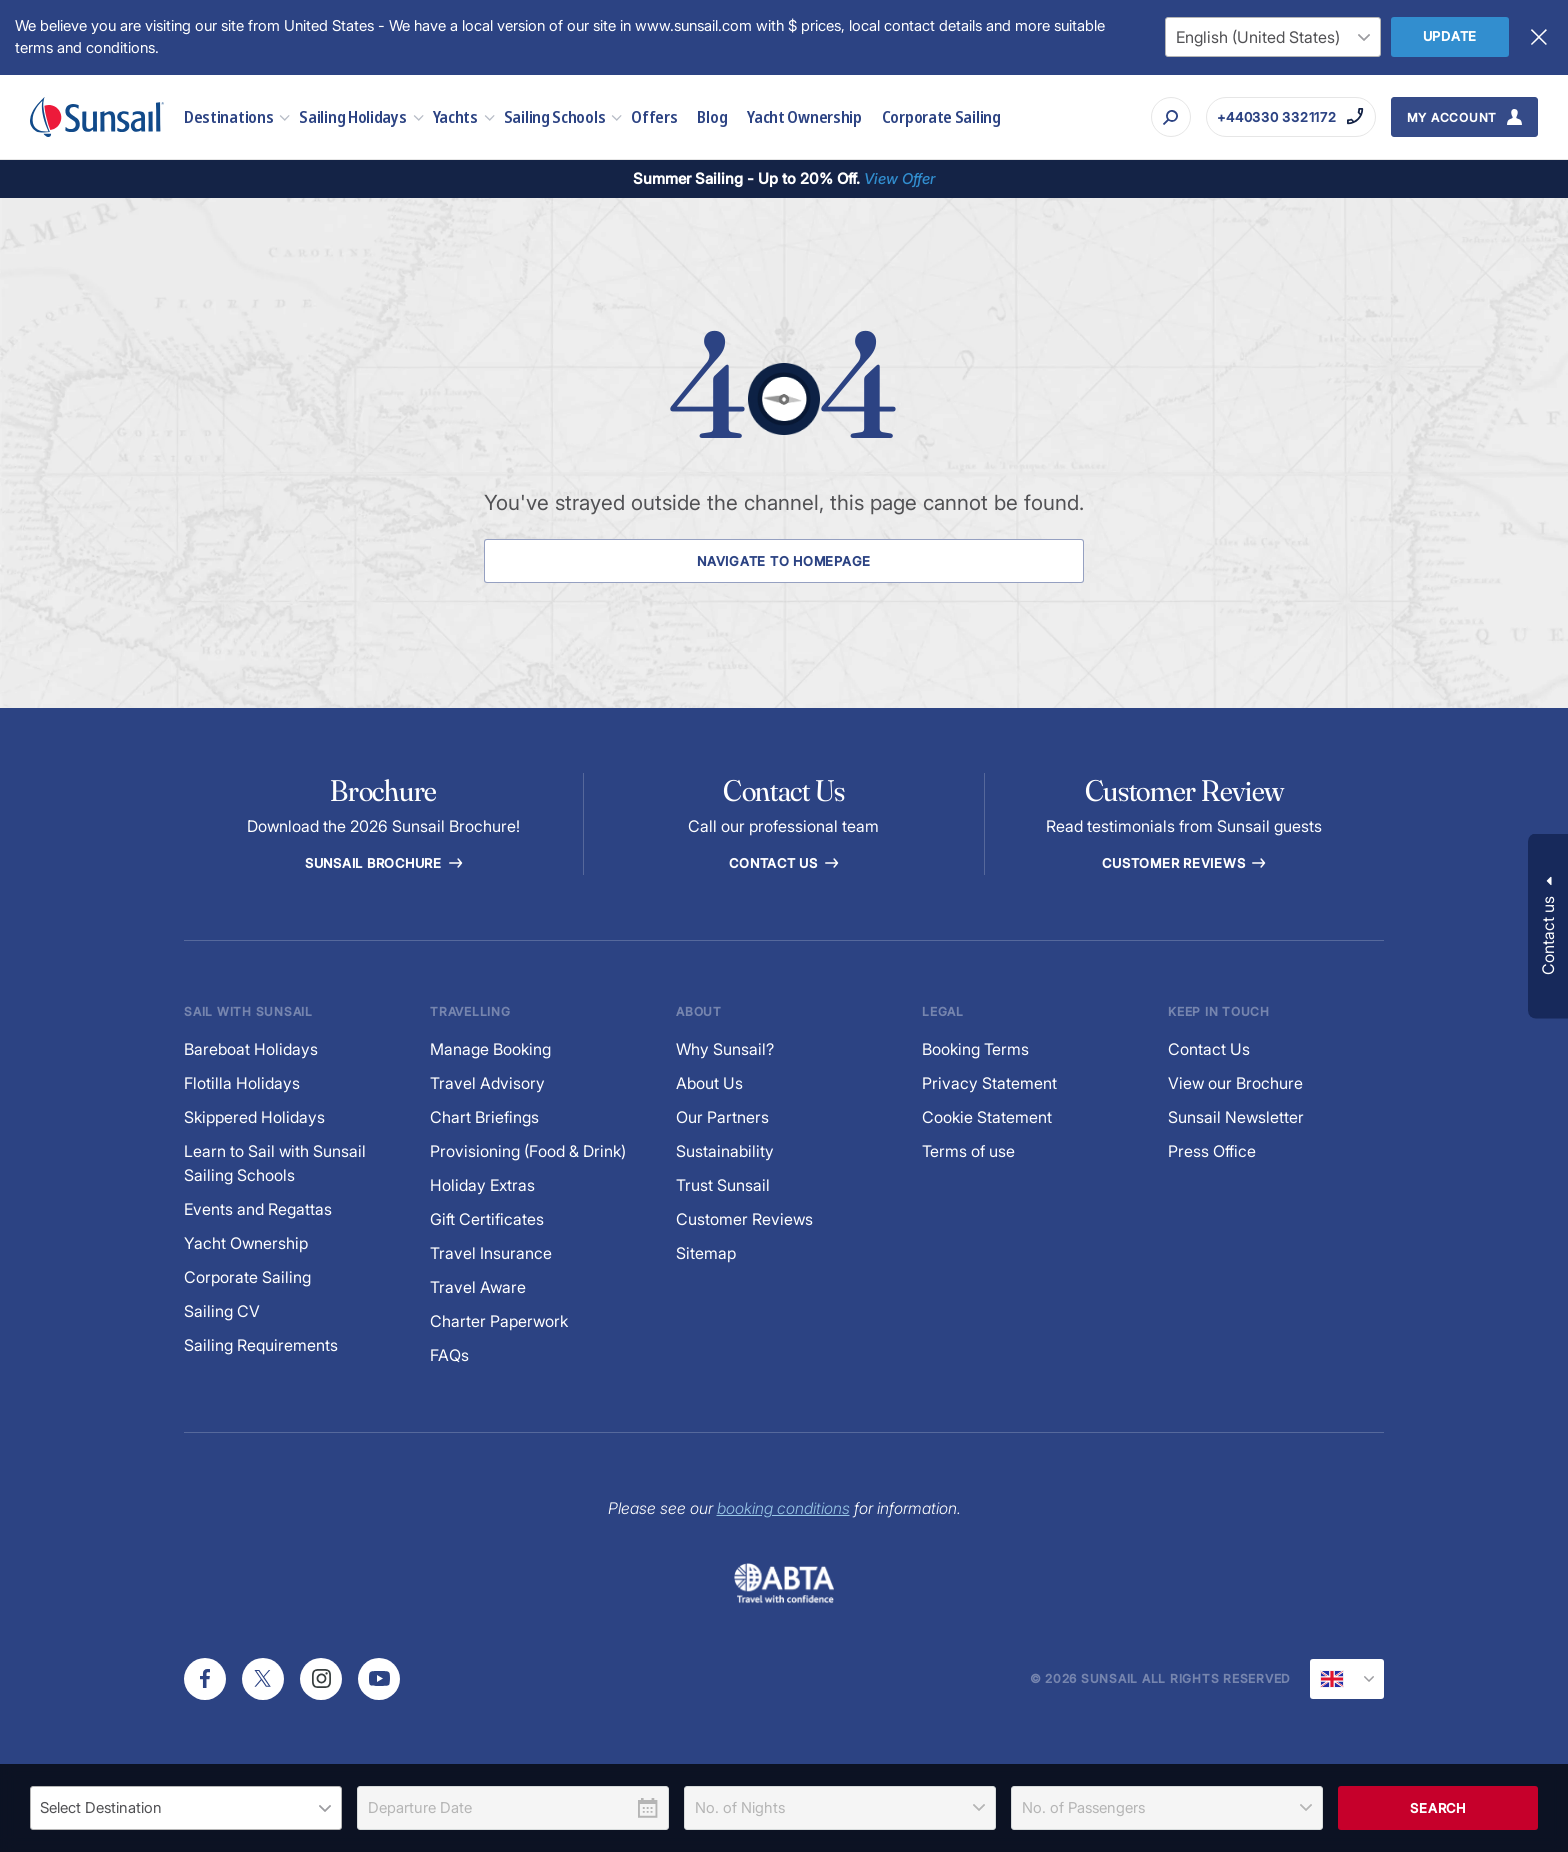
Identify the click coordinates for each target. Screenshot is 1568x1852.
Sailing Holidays (360, 116)
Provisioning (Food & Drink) (528, 1151)
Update (1450, 36)
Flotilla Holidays (242, 1083)
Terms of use (968, 1151)
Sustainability (725, 1151)
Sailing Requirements (261, 1345)
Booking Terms (975, 1049)
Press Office (1212, 1151)
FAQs (449, 1355)
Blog (712, 116)
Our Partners (722, 1117)
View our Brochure (1235, 1083)
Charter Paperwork (499, 1321)
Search (1438, 1808)
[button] (1548, 926)
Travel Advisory (487, 1083)
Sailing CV (222, 1311)
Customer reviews (1184, 863)
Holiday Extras (482, 1185)
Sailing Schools (563, 116)
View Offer (899, 178)
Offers (654, 116)
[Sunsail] (97, 117)
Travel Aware (478, 1287)
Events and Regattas (258, 1209)
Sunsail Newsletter (1236, 1117)
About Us (709, 1083)
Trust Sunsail (723, 1185)
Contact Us (784, 863)
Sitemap (706, 1253)
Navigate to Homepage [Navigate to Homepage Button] (784, 561)
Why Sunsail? (725, 1049)
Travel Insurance (491, 1253)
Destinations (236, 116)
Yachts (463, 116)
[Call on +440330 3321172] (1290, 117)
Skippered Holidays (254, 1117)
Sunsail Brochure (383, 863)
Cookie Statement (987, 1117)
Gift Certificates (487, 1219)
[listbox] (186, 1808)
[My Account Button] (1465, 117)
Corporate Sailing (941, 116)
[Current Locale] (1347, 1679)
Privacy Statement (989, 1083)
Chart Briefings (484, 1117)
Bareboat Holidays (251, 1049)
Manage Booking (490, 1049)
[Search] (1171, 117)
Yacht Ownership (804, 116)
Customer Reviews (744, 1219)
